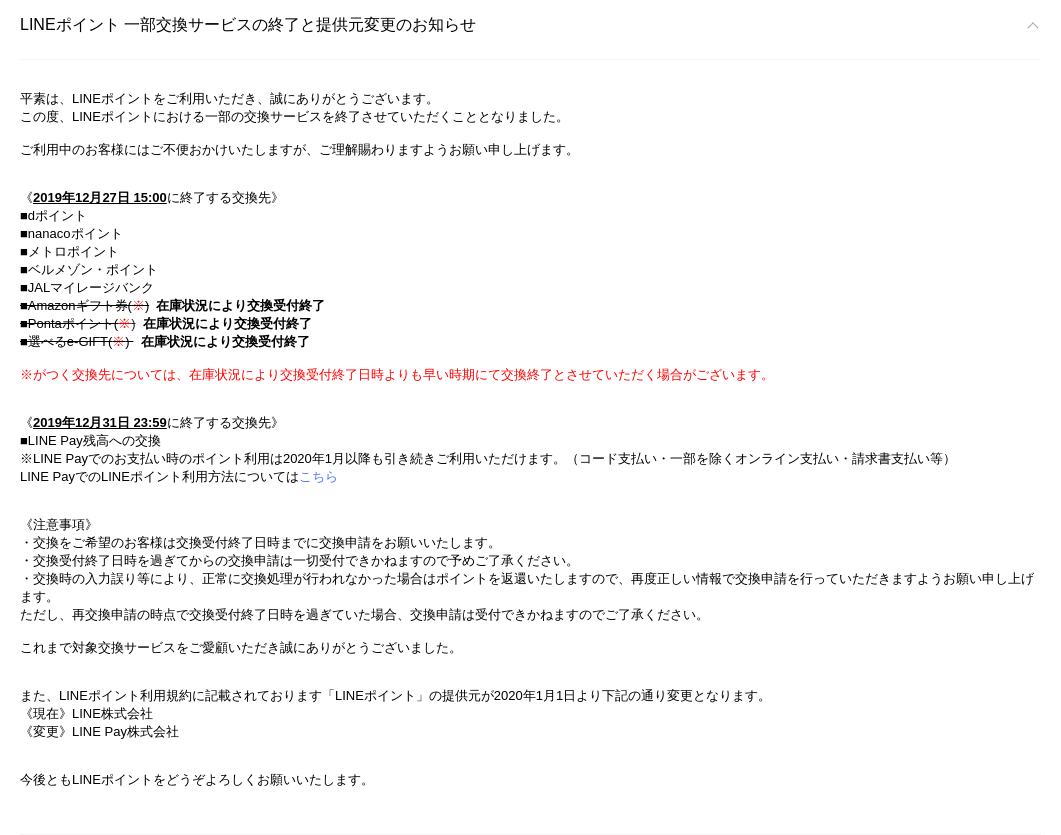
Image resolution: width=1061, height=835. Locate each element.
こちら (318, 476)
